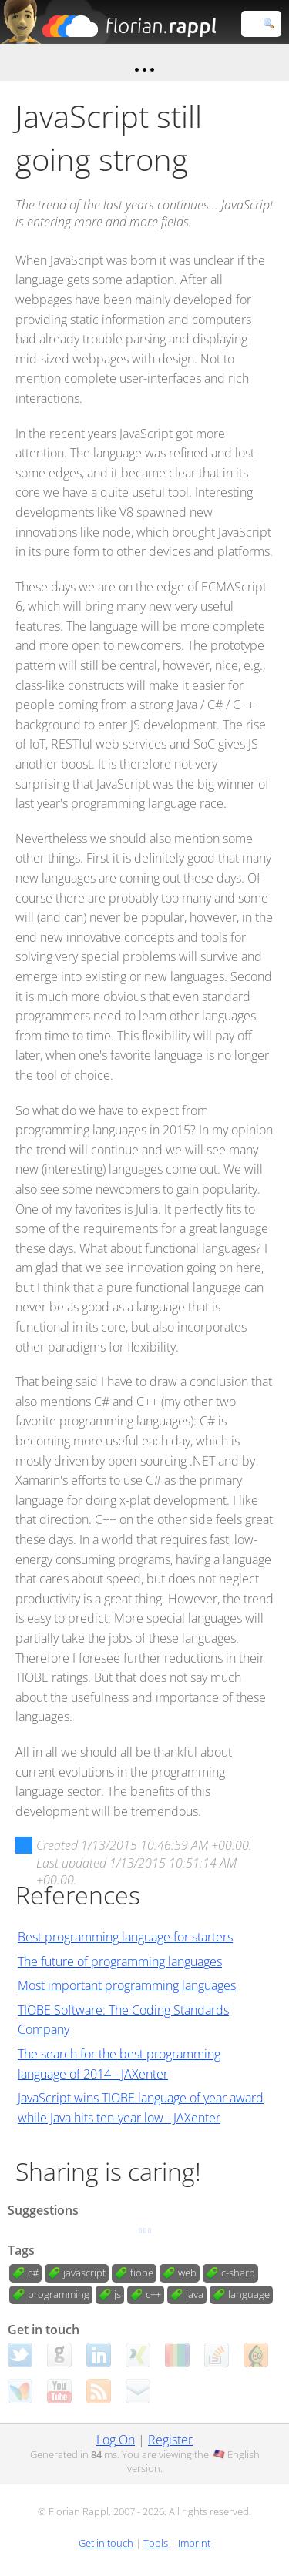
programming (58, 2294)
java (194, 2294)
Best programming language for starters (125, 1936)
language (249, 2294)
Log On (115, 2439)
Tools (155, 2543)
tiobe (141, 2273)
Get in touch (106, 2543)
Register (170, 2439)
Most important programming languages (127, 1985)
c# (33, 2273)
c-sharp (238, 2273)
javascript (84, 2273)
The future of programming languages (120, 1961)
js (117, 2294)
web (187, 2273)
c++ (153, 2294)
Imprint (194, 2543)
